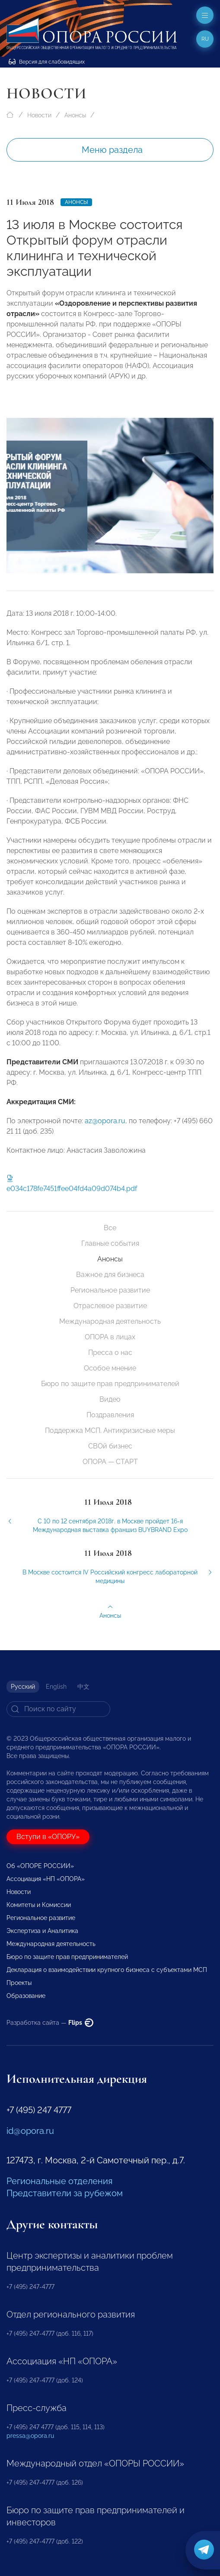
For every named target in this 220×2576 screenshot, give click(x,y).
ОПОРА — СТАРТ (110, 1462)
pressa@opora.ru (30, 2435)
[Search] (58, 1709)
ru (205, 39)
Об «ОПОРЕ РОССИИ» (40, 1865)
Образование (25, 1995)
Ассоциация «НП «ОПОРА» (45, 1878)
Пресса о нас (110, 1352)
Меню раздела (112, 150)
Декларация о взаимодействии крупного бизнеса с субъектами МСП (106, 1969)
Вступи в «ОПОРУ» (48, 1837)
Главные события (110, 1243)
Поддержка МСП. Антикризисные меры (110, 1430)
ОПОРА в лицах (110, 1337)
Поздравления (110, 1415)
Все (110, 1228)
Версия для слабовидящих (47, 62)
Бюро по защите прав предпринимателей (110, 1384)
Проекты (19, 1982)
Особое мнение (110, 1368)
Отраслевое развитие (110, 1306)
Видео (110, 1399)
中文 (83, 1686)
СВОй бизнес (110, 1446)
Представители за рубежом (64, 2193)
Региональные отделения (59, 2181)
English (56, 1686)
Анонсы (75, 115)
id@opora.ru (30, 2131)
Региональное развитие (110, 1290)
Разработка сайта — (49, 2022)
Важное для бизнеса (110, 1274)
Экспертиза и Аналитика (42, 1930)
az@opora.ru (105, 1128)
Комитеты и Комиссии (38, 1904)
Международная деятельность (110, 1321)
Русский (23, 1686)
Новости (39, 115)
